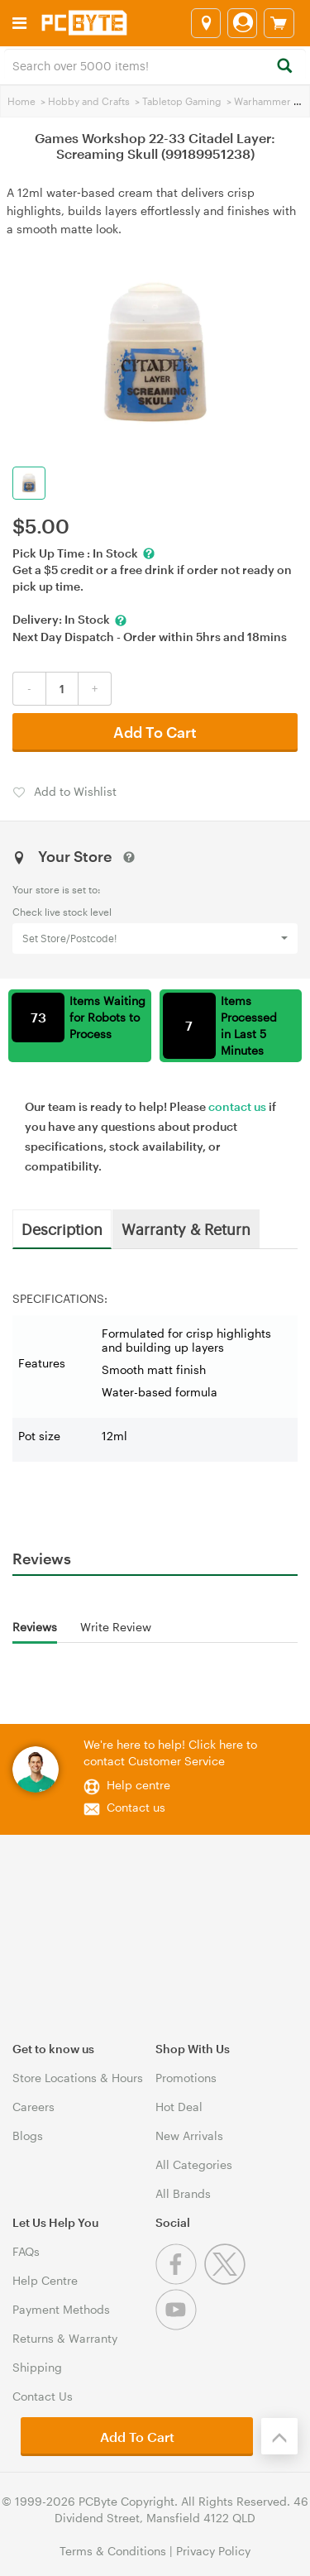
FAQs (26, 2251)
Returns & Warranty (64, 2338)
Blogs (27, 2135)
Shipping (37, 2367)
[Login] (242, 23)
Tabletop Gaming (182, 101)
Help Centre (45, 2280)
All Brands (183, 2193)
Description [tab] (62, 1228)
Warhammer (262, 101)
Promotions (186, 2078)
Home (21, 101)
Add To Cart (155, 732)
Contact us (136, 1807)
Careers (33, 2107)
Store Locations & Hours (77, 2078)
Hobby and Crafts (89, 101)
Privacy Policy (213, 2551)
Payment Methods (61, 2309)
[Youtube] (178, 2326)
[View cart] (279, 23)
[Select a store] (206, 23)
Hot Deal (179, 2107)
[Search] (284, 66)
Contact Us (42, 2396)
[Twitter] (227, 2280)
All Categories (193, 2164)
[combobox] (155, 64)
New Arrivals (189, 2135)
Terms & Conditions (113, 2551)
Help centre (138, 1785)
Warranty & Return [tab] (186, 1228)
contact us (237, 1106)
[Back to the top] (279, 2436)
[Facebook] (179, 2280)
